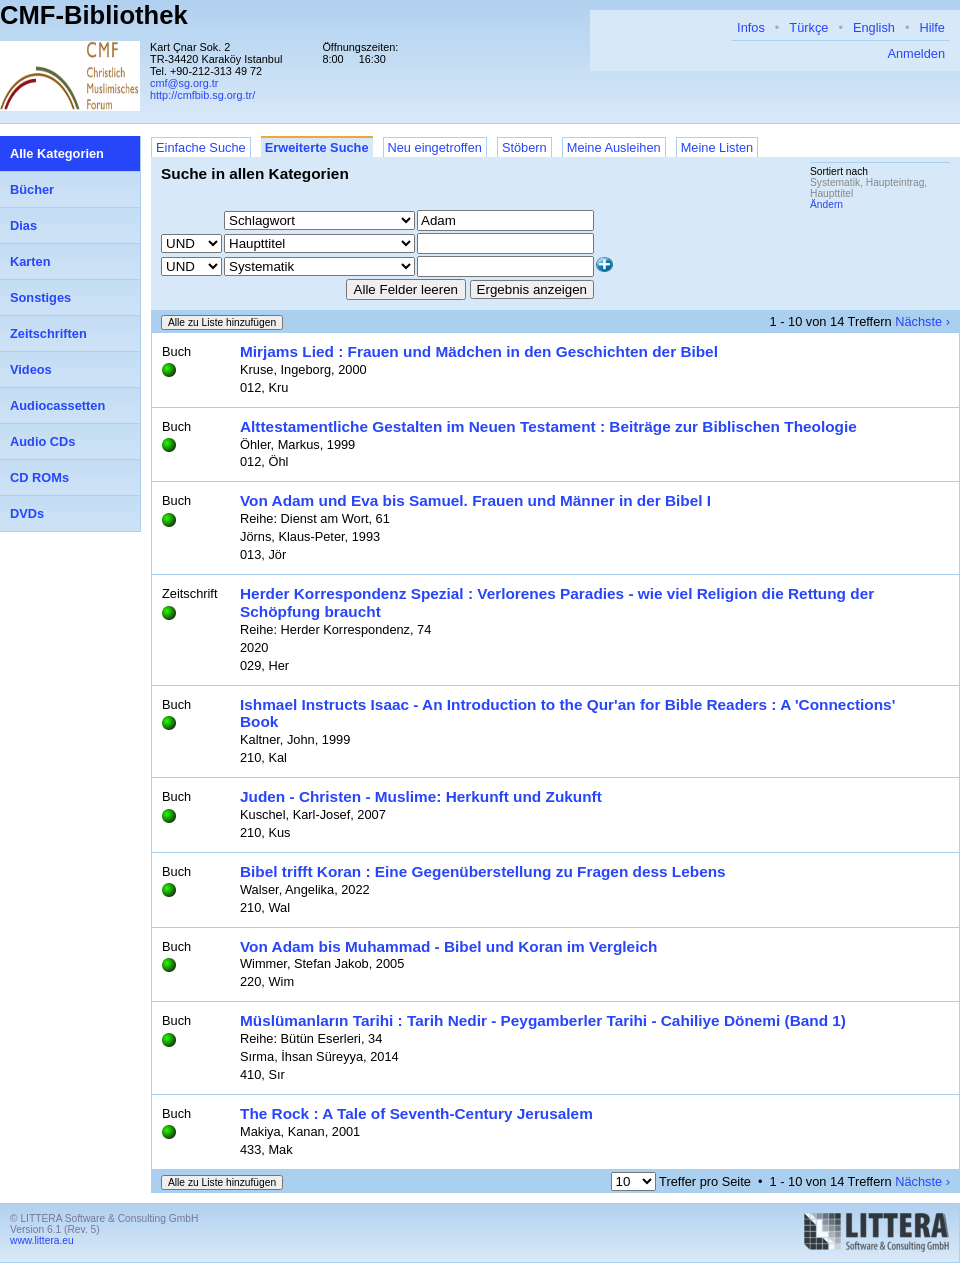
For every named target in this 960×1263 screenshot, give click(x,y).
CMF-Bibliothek (94, 15)
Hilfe (932, 27)
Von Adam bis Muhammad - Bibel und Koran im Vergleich (448, 946)
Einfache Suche (201, 147)
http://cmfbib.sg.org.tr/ (202, 95)
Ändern (826, 204)
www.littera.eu (42, 1240)
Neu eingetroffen (435, 147)
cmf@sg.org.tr (184, 83)
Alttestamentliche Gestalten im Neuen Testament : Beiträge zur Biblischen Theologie (548, 426)
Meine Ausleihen (614, 147)
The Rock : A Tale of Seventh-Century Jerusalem (416, 1113)
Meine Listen (717, 147)
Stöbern (524, 147)
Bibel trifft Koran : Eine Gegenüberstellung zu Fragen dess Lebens (483, 871)
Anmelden (916, 53)
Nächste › (922, 321)
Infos (751, 27)
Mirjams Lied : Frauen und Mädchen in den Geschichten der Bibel (479, 351)
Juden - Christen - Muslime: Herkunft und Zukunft (421, 796)
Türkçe (808, 27)
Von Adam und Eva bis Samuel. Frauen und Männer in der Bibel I (475, 500)
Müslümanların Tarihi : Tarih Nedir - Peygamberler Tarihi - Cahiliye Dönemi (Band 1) (543, 1020)
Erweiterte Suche (317, 147)
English (874, 27)
